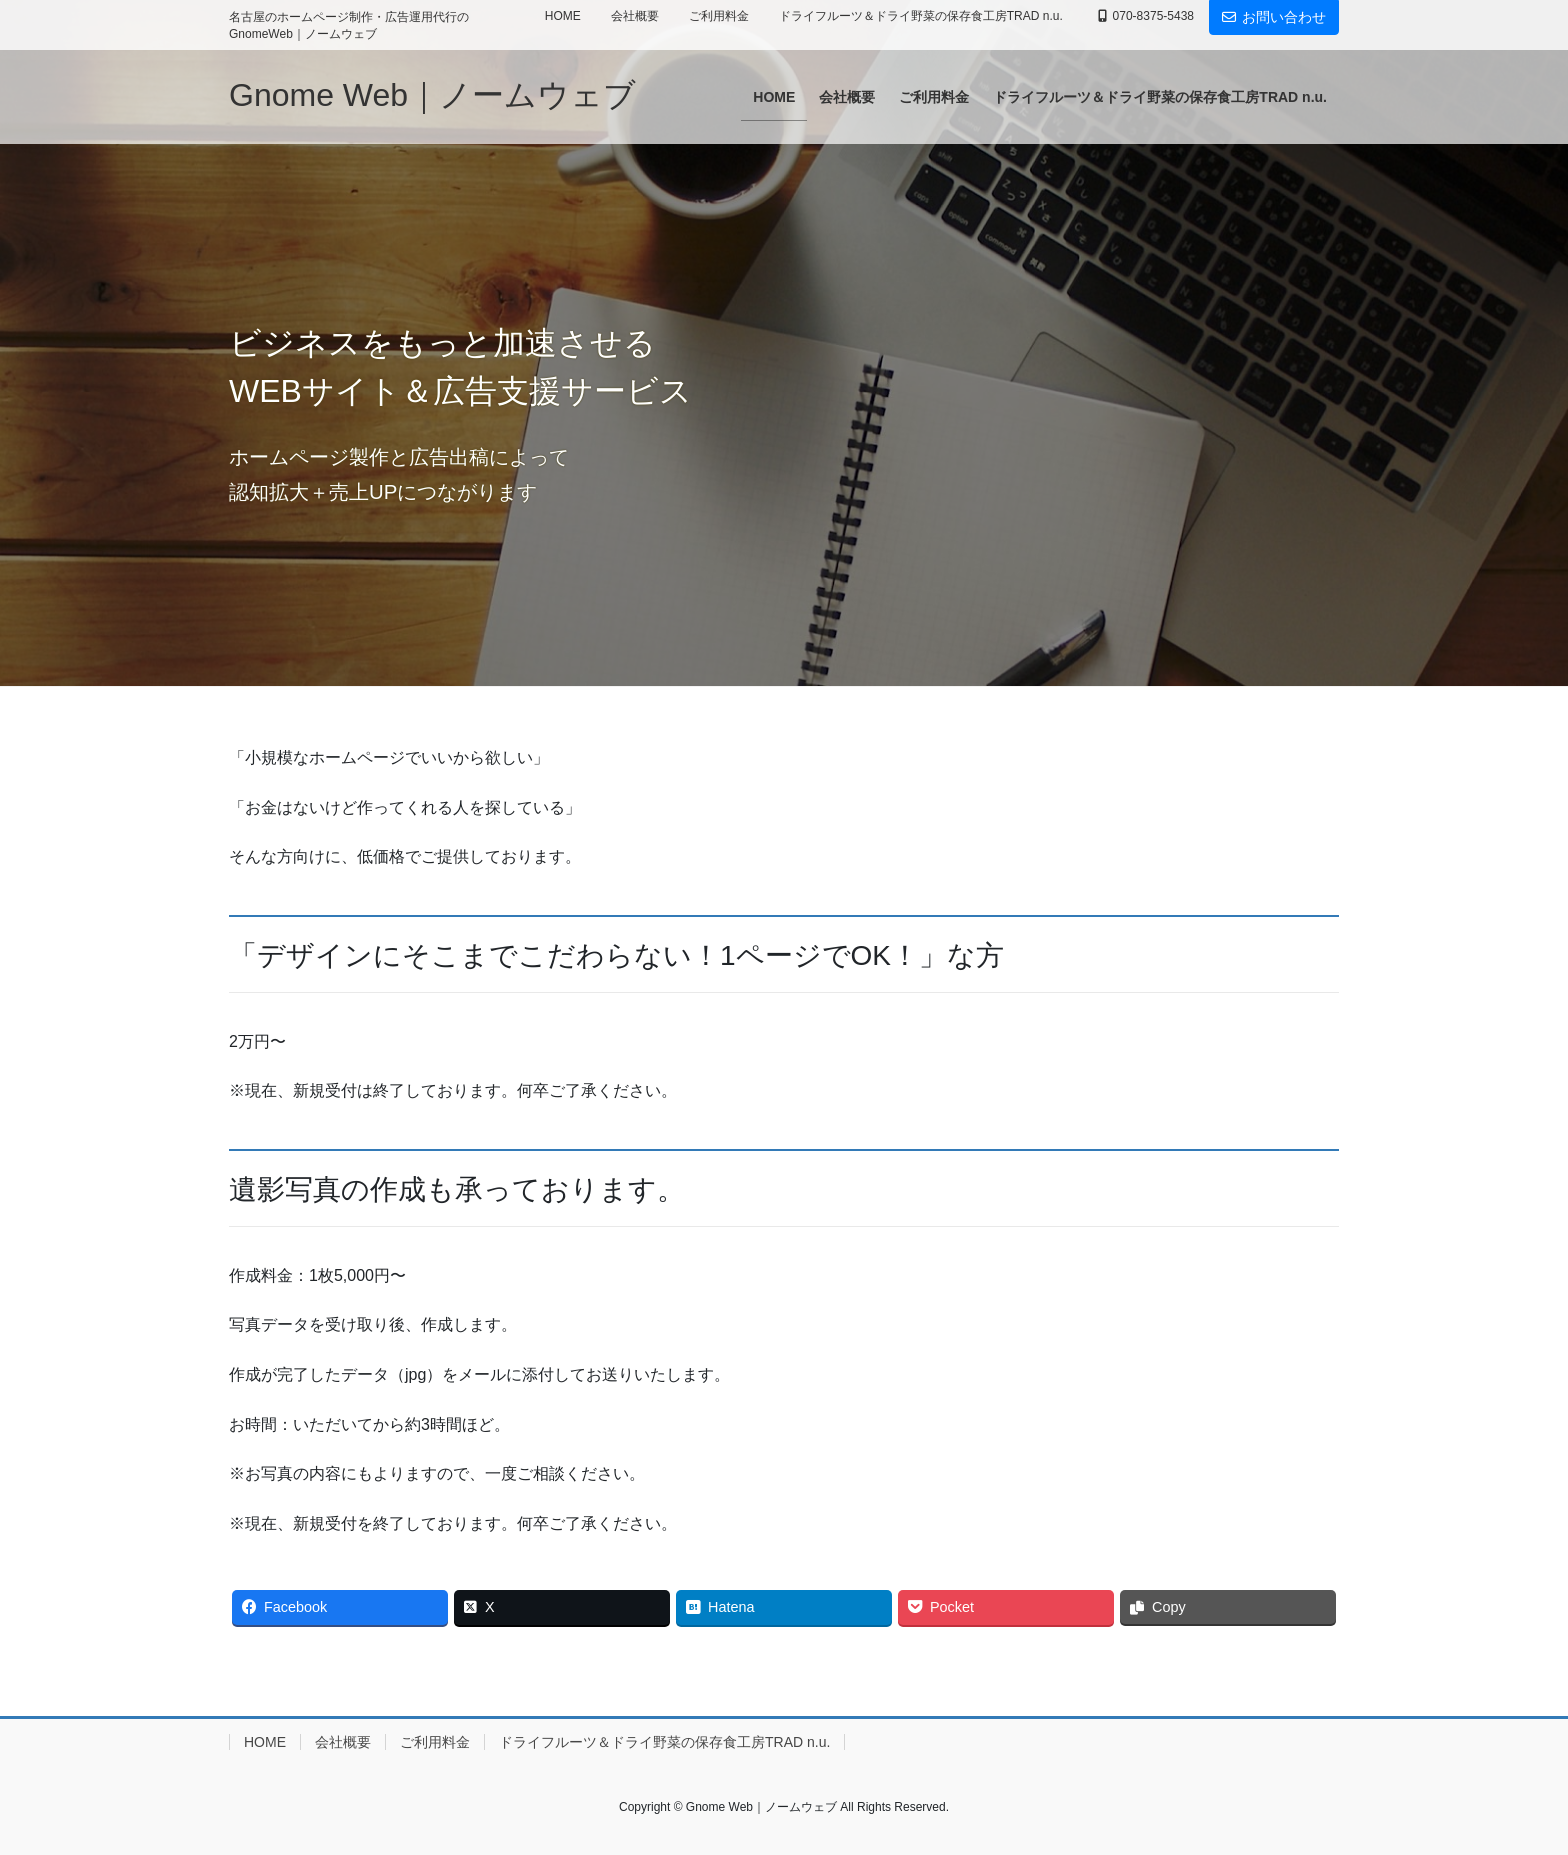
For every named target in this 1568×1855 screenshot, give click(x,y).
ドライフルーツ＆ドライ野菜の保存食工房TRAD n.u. (921, 16)
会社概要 (635, 16)
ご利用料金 (719, 16)
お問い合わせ (1274, 17)
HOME (563, 16)
